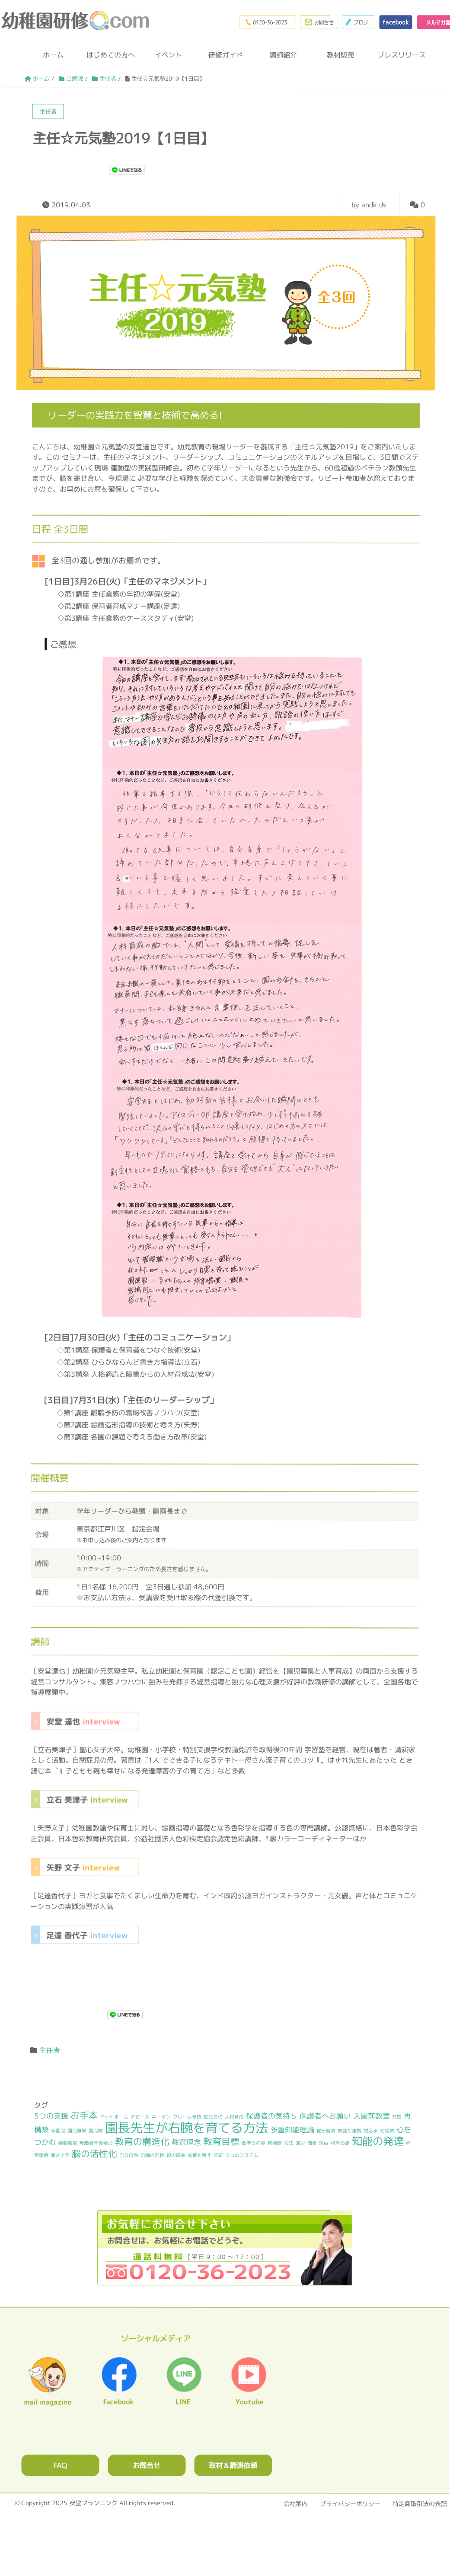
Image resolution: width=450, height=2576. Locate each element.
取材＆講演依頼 (233, 2466)
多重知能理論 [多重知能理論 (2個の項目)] (292, 2132)
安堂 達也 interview (85, 1722)
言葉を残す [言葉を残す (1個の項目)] (199, 2157)
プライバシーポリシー (350, 2505)
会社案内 (296, 2505)
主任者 (49, 2052)
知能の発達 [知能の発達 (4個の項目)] (378, 2143)
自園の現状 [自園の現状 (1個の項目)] (152, 2157)
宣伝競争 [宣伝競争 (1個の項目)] (325, 2133)
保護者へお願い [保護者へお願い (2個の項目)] (325, 2118)
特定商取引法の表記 (420, 2505)
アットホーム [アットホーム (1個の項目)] (114, 2119)
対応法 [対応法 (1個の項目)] (371, 2133)
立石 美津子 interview (85, 1801)
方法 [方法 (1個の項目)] (289, 2145)
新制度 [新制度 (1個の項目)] (275, 2145)
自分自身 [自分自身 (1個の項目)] (128, 2157)
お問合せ (146, 2466)
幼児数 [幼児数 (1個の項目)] (387, 2133)
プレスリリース (398, 57)
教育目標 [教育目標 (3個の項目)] (221, 2144)
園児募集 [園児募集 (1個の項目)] (76, 2132)
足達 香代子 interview (84, 1937)
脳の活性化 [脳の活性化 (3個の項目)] (94, 2155)
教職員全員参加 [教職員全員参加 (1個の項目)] (96, 2145)
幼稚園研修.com (77, 21)
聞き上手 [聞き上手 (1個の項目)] (60, 2157)
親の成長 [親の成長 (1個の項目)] (175, 2157)
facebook (391, 21)
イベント (168, 57)
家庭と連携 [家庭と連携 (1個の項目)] (349, 2133)
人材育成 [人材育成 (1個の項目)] (234, 2119)
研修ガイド (225, 57)
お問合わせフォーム (311, 21)
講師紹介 (283, 57)
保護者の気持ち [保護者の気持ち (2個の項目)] (271, 2118)
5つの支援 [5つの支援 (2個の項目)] (51, 2118)
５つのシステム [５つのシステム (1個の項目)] (242, 2157)
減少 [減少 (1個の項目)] (300, 2145)
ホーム (53, 57)
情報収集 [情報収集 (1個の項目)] (67, 2145)
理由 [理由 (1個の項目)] (324, 2145)
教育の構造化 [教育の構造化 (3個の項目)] (142, 2144)
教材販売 (340, 57)
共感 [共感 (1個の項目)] (397, 2119)
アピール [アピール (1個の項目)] (140, 2119)
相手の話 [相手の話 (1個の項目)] (340, 2146)
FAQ (60, 2466)
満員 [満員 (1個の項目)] (312, 2145)
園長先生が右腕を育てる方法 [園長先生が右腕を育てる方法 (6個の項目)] (186, 2129)
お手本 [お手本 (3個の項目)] (84, 2117)
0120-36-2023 (257, 21)
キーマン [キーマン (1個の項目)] (161, 2119)
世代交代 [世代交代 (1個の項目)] (213, 2119)
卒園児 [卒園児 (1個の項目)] (58, 2132)
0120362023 (224, 2249)
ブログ (352, 21)
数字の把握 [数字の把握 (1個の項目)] (253, 2145)
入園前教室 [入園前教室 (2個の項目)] (371, 2118)
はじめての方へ (110, 57)
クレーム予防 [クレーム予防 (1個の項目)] (187, 2119)
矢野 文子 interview (84, 1869)
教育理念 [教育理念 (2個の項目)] (186, 2144)
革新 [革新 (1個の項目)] (218, 2157)
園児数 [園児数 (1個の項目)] (96, 2132)
